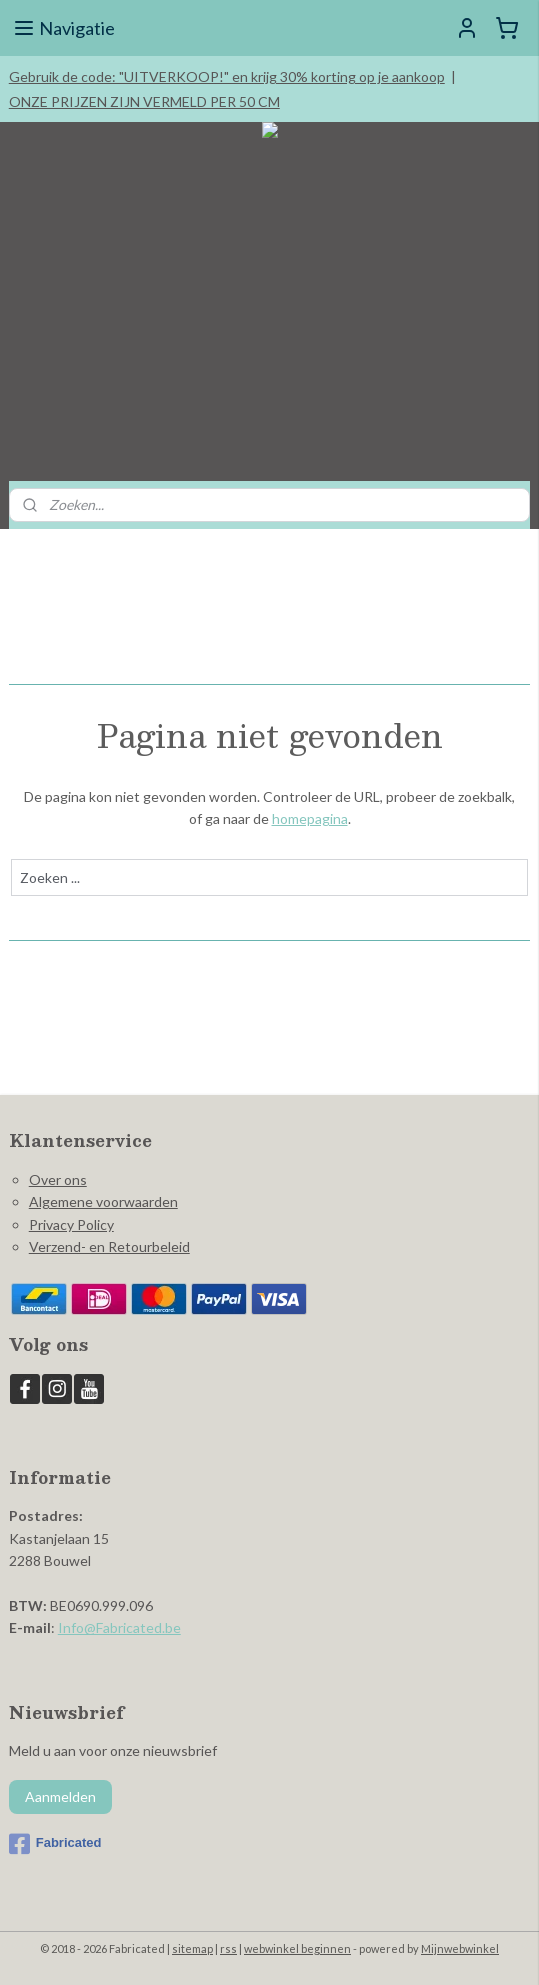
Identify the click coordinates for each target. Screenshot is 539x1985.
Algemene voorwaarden (103, 1201)
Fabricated (55, 1844)
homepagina (310, 818)
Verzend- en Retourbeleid (109, 1246)
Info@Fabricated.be (119, 1627)
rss (228, 1948)
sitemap (192, 1948)
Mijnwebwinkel (460, 1948)
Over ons (58, 1179)
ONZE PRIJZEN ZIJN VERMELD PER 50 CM (144, 101)
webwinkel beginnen (297, 1948)
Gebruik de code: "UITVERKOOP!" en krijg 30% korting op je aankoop (227, 76)
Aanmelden (60, 1796)
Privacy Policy (71, 1224)
